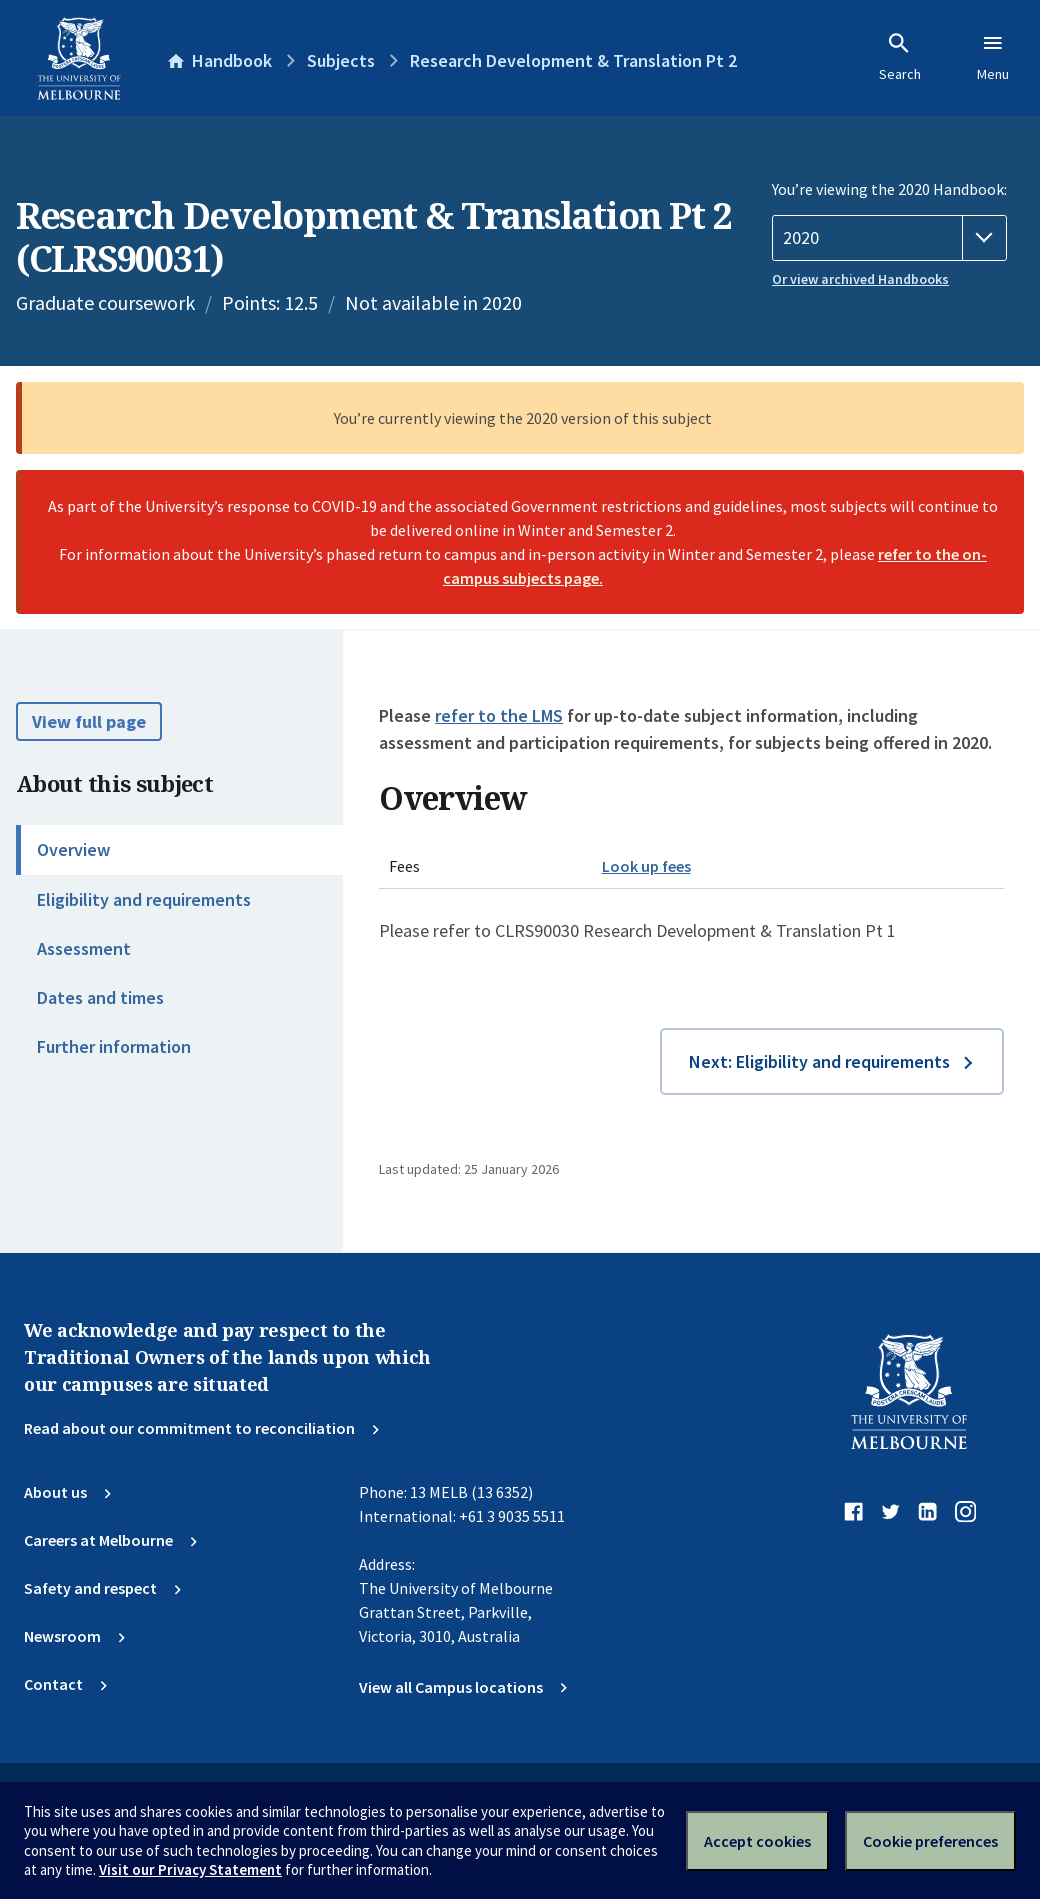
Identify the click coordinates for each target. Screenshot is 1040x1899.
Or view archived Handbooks (860, 279)
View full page (89, 721)
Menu (993, 57)
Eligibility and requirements (144, 899)
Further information (114, 1046)
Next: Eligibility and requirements (819, 1061)
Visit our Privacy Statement (190, 1869)
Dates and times (100, 997)
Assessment (84, 948)
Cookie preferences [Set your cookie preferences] (930, 1841)
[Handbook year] (889, 238)
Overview (73, 849)
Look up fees (646, 866)
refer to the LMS (499, 715)
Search (900, 57)
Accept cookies (757, 1841)
